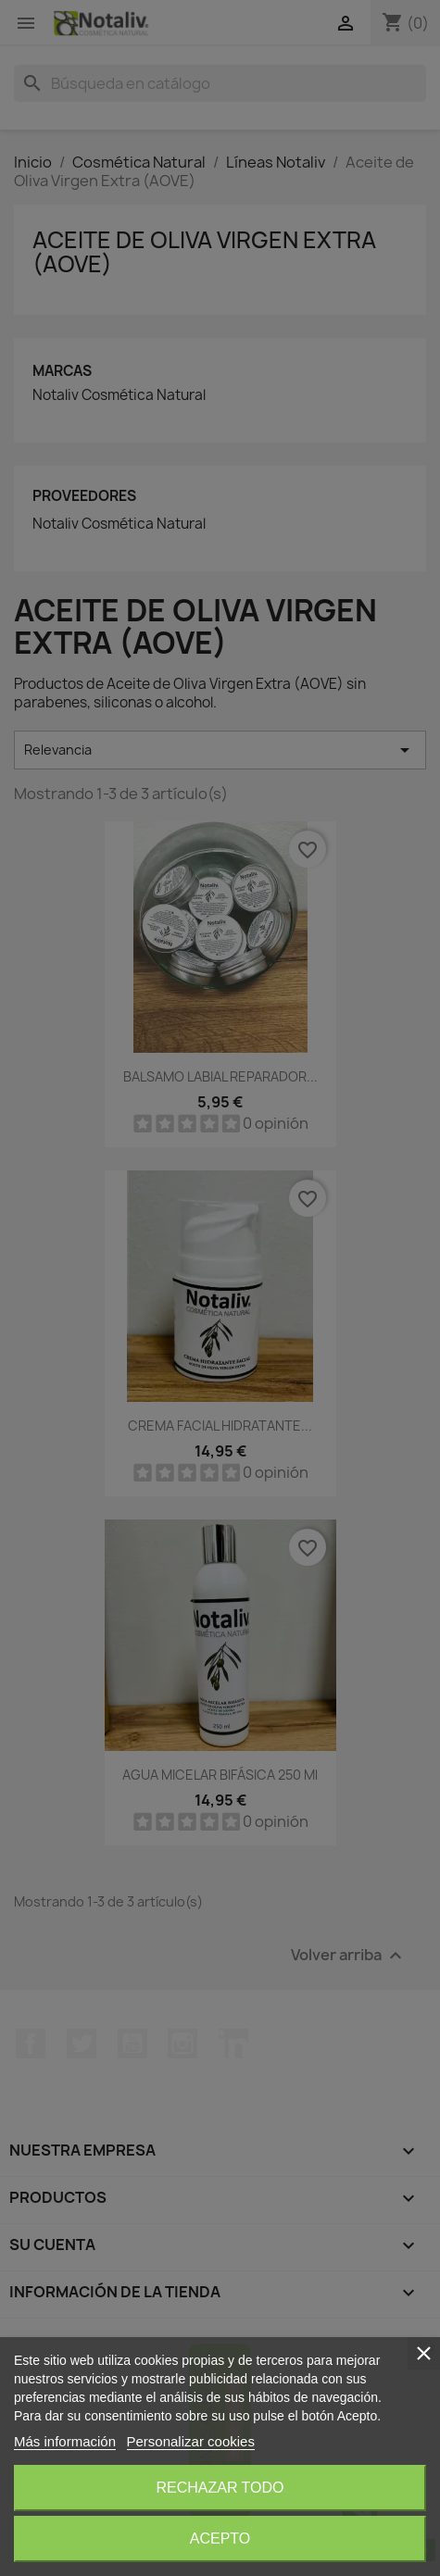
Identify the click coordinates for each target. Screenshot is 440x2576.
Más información (65, 2441)
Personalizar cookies (191, 2441)
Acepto (220, 2538)
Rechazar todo (219, 2487)
